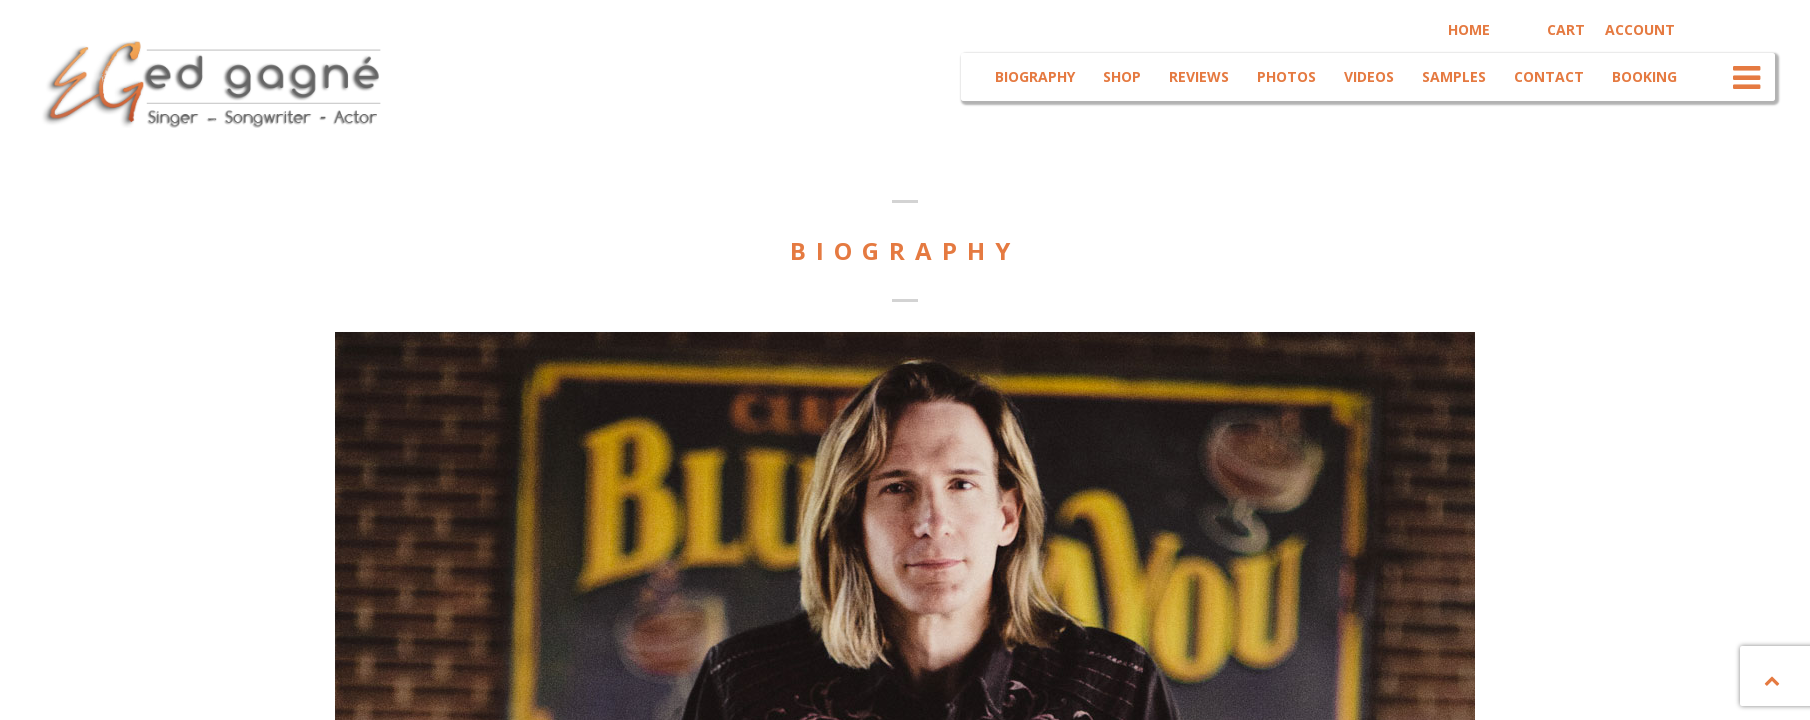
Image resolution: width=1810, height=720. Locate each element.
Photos (1284, 76)
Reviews (1197, 76)
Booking (1642, 76)
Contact (1547, 76)
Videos (1367, 76)
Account (1638, 29)
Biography (1033, 76)
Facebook (1712, 28)
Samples (1452, 76)
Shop (1120, 76)
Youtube (1747, 28)
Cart (1564, 29)
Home (1467, 29)
